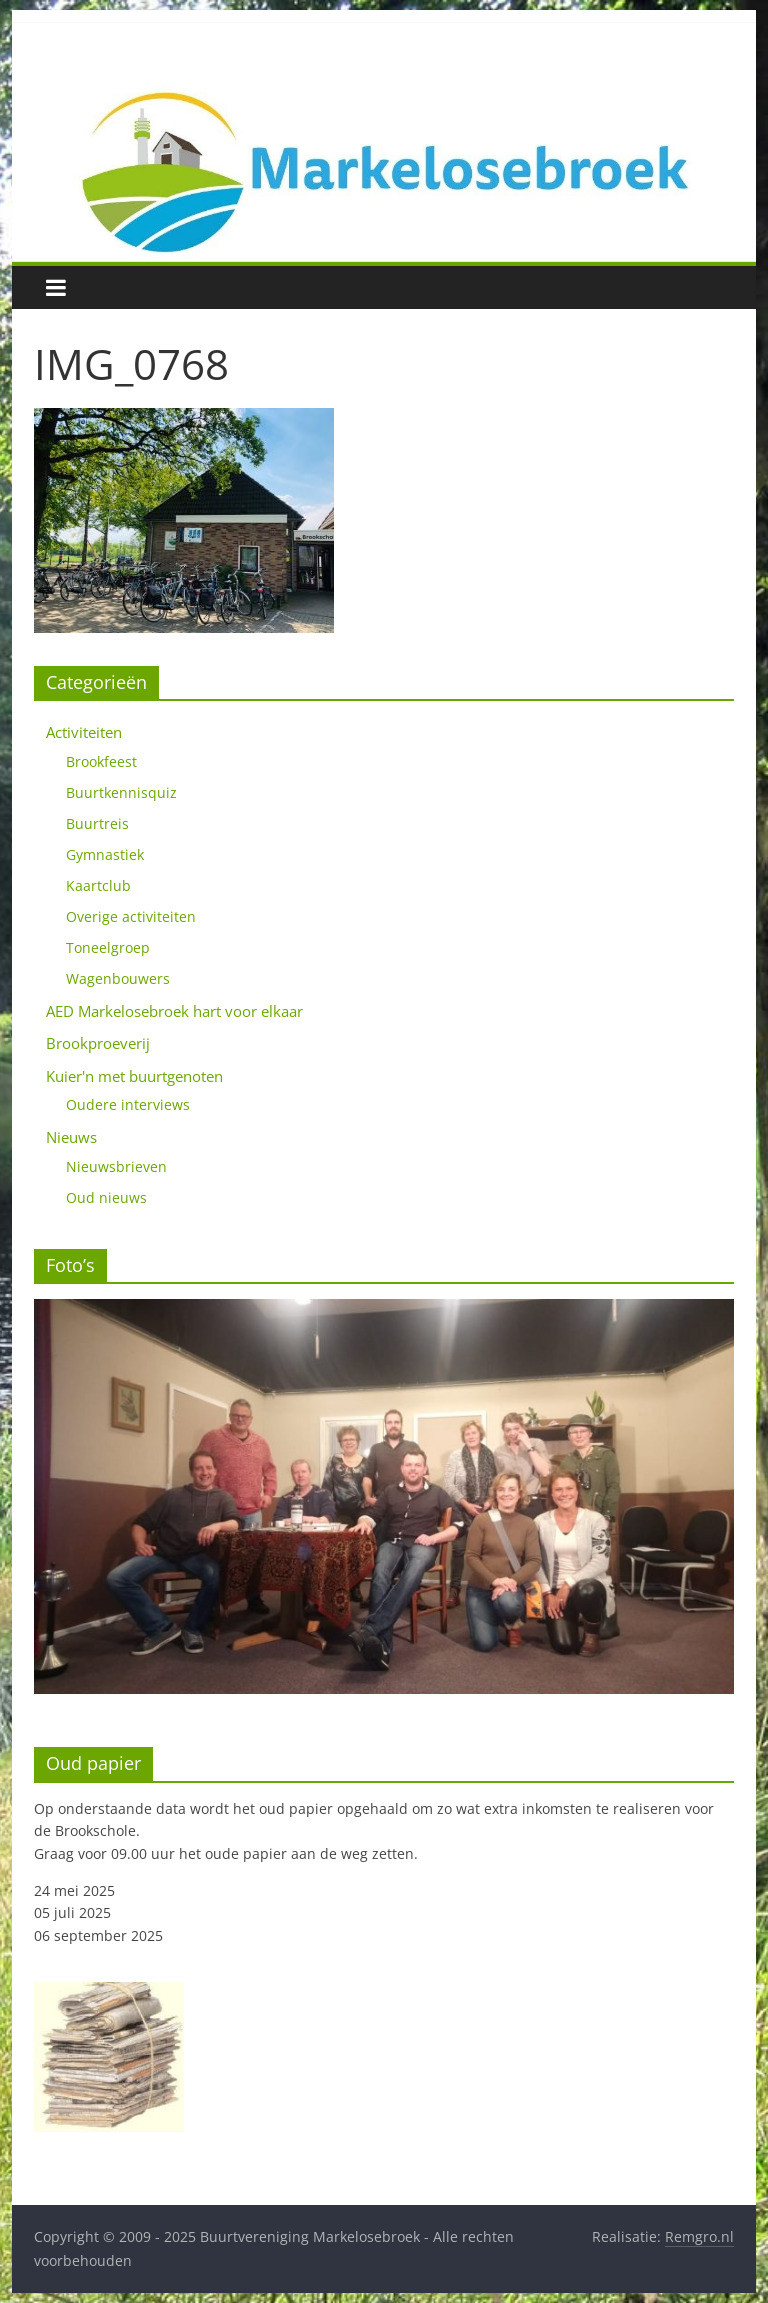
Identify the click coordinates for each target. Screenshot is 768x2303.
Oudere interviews (128, 1104)
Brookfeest (101, 761)
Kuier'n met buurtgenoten (134, 1076)
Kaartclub (98, 885)
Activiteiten (84, 732)
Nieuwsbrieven (116, 1166)
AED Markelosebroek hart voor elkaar (174, 1011)
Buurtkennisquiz (121, 792)
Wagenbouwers (118, 978)
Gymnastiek (105, 854)
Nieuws (71, 1137)
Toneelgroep (108, 947)
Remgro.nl (699, 2236)
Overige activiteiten (131, 916)
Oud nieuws (106, 1197)
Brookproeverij (98, 1043)
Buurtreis (97, 823)
